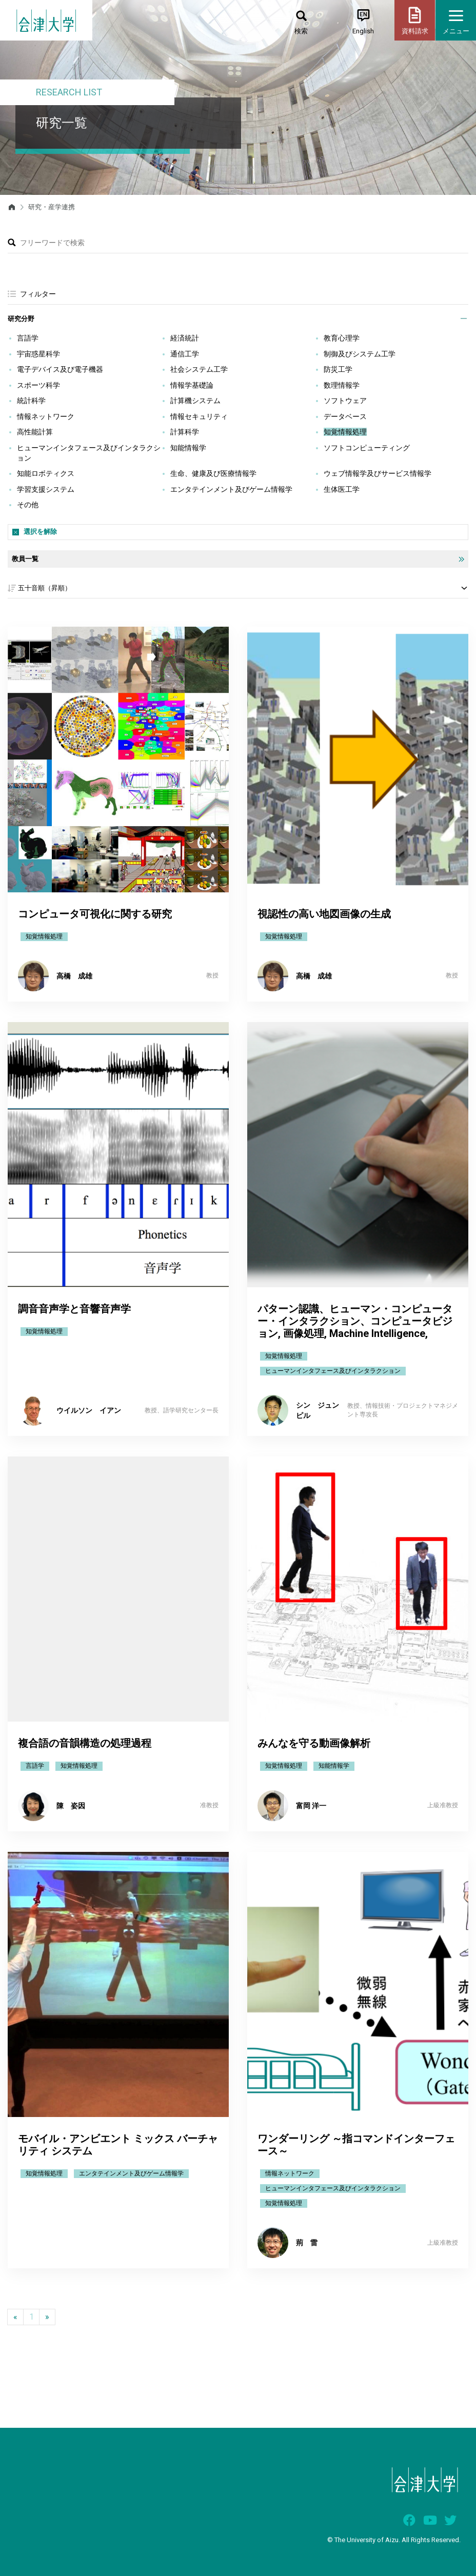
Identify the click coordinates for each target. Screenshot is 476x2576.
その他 (27, 505)
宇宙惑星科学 (38, 354)
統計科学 (31, 400)
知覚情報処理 (345, 432)
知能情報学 (188, 448)
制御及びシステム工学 (359, 354)
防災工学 (338, 369)
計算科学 (184, 432)
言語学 (27, 338)
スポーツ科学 (38, 385)
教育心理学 (342, 338)
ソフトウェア (345, 400)
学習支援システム (45, 489)
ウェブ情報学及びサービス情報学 (377, 473)
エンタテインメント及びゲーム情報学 (231, 489)
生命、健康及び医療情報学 (213, 473)
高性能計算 (35, 432)
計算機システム (195, 400)
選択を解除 (40, 531)
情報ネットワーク (45, 416)
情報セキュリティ (199, 416)
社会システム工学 (199, 369)
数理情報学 (342, 385)
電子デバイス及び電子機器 (60, 369)
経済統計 (184, 338)
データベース (345, 416)
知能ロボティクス (45, 473)
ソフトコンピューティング (367, 448)
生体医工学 (342, 489)
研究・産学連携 (51, 207)
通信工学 (184, 354)
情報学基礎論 (191, 385)
